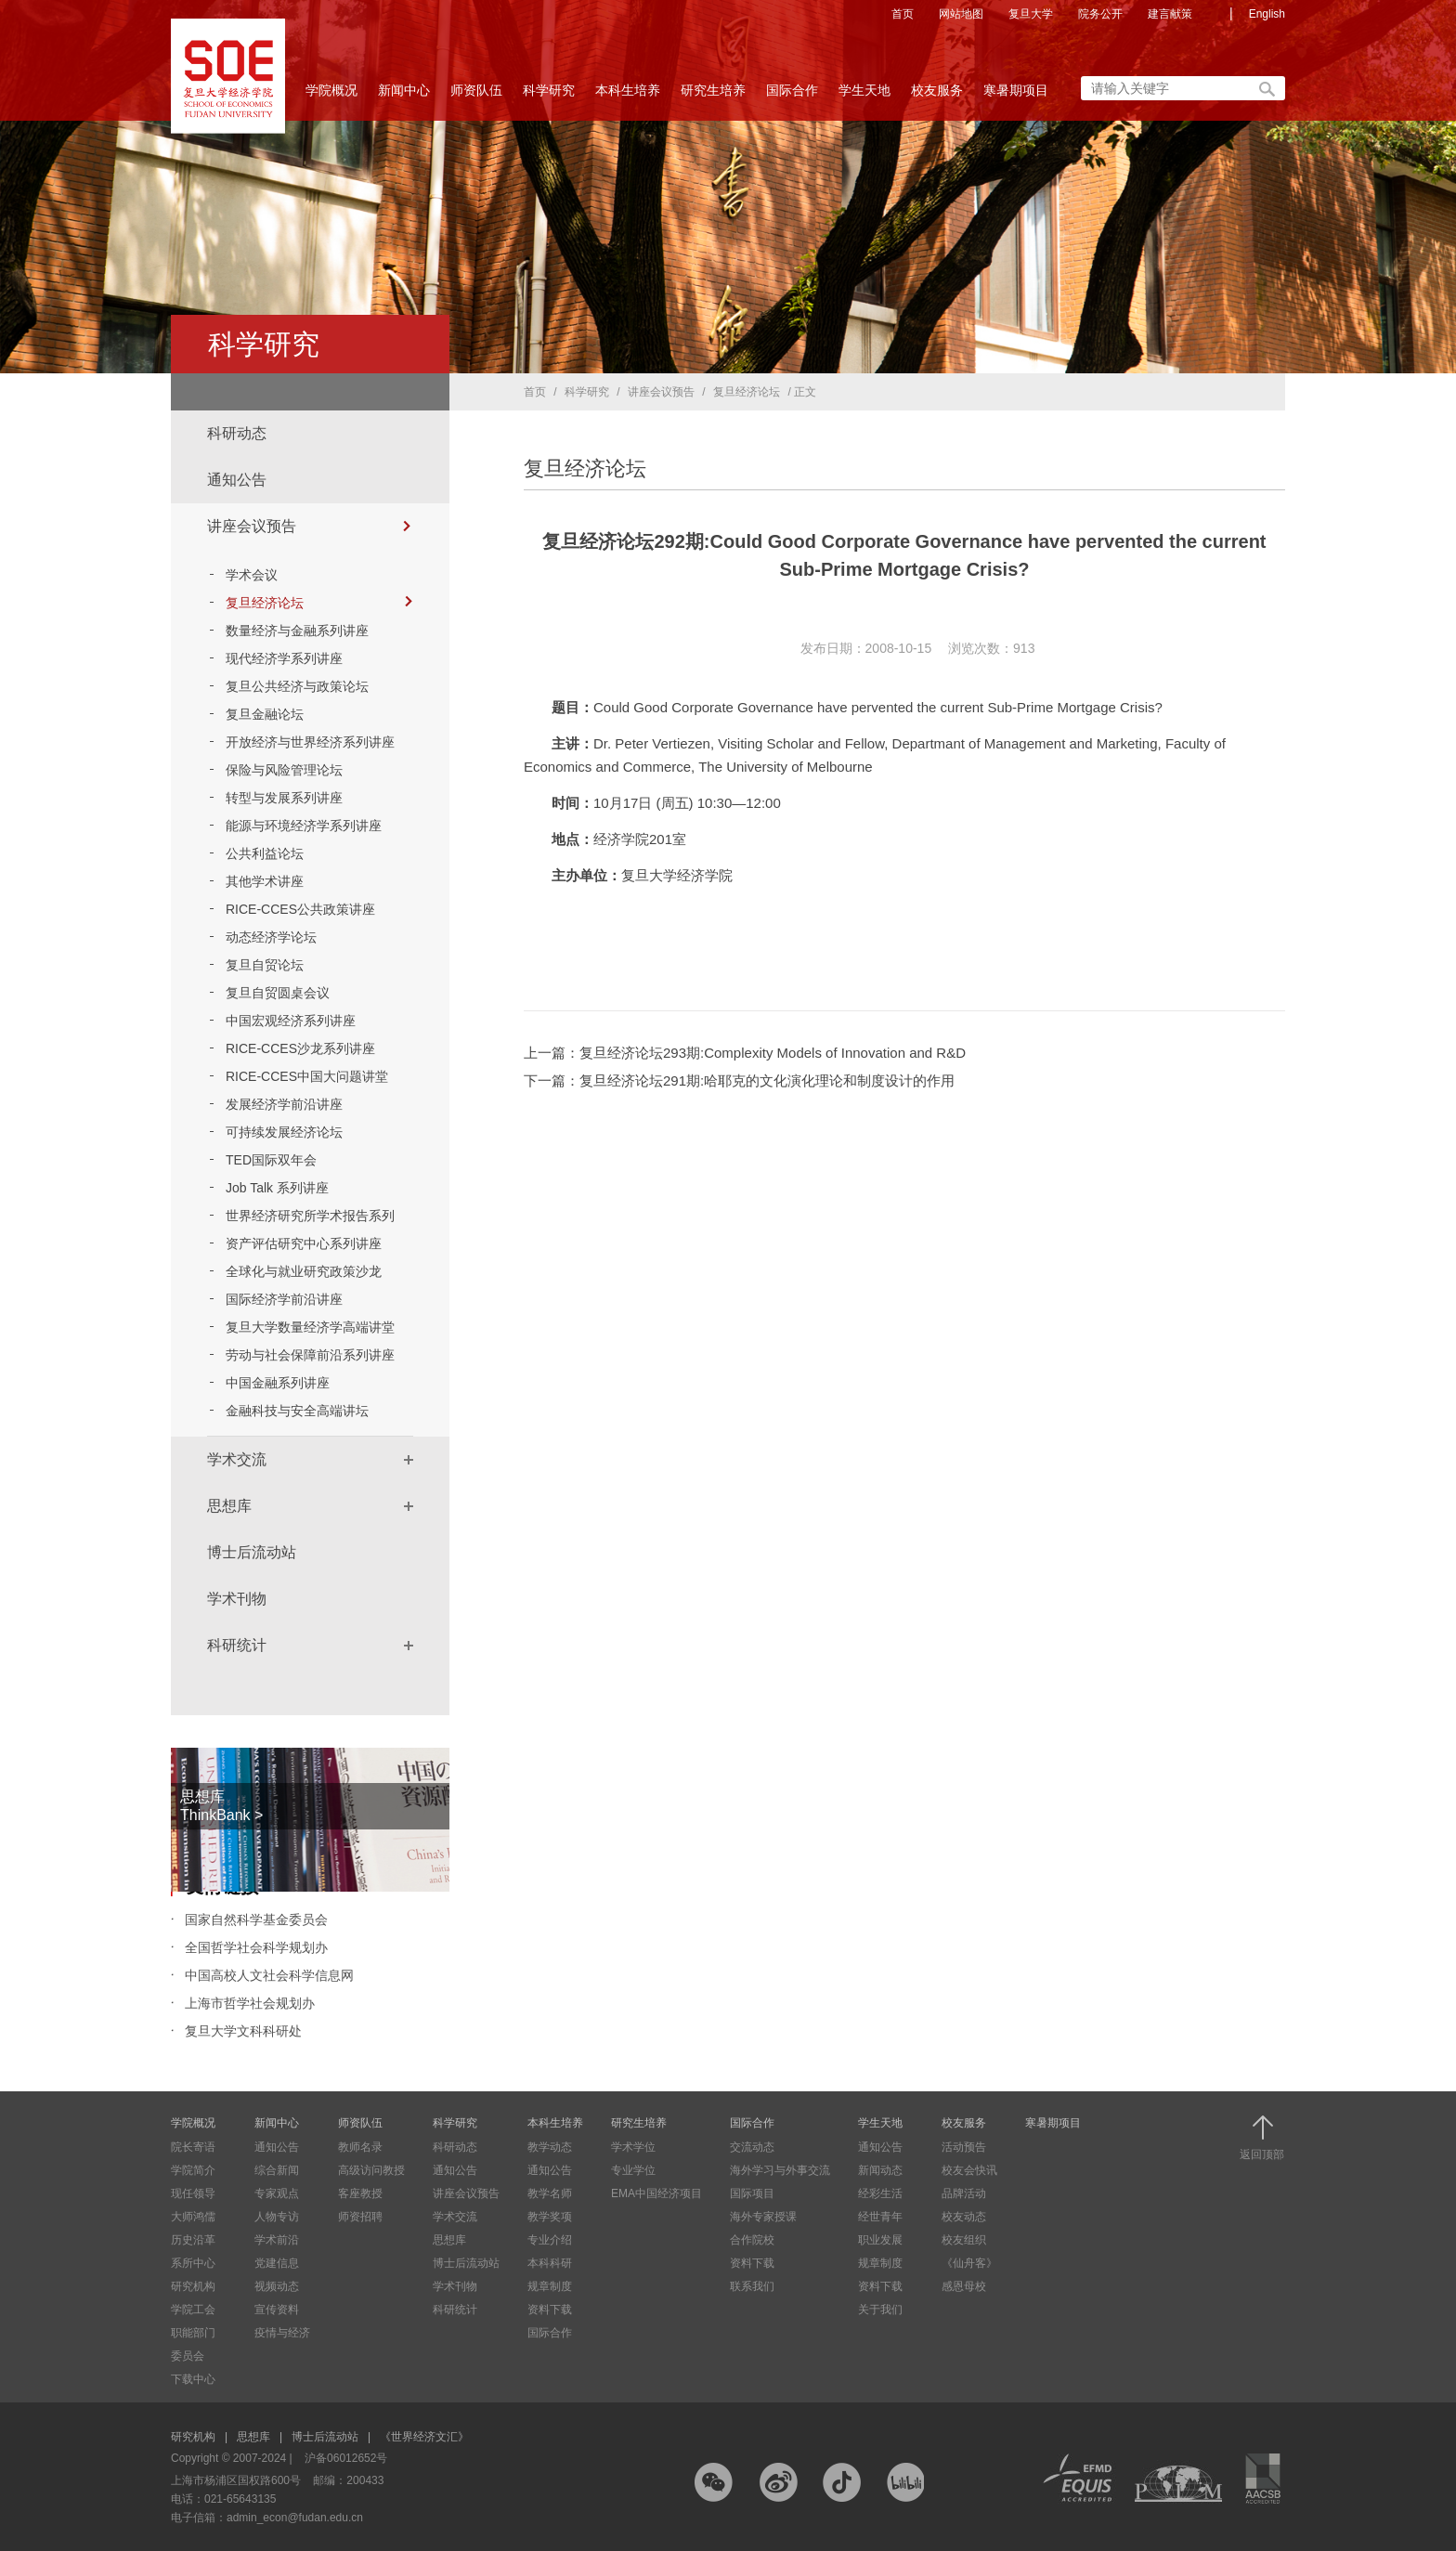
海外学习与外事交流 (780, 2170)
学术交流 (236, 1459)
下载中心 (193, 2379)
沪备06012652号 (346, 2458)
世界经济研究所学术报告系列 (310, 1215)
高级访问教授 (371, 2170)
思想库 (229, 1506)
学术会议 (252, 574)
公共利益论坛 (265, 853)
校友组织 (964, 2239)
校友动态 (964, 2216)
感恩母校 (964, 2286)
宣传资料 (276, 2309)
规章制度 (549, 2286)
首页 (902, 13)
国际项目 (752, 2193)
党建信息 (276, 2263)
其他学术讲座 (265, 881)
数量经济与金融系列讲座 (297, 630)
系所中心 (193, 2263)
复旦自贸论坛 (265, 964)
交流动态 (752, 2147)
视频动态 (276, 2286)
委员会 (187, 2355)
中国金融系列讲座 (278, 1382)
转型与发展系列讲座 (284, 797)
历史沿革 (193, 2239)
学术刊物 (236, 1599)
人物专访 (276, 2216)
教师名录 (360, 2147)
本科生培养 (627, 96)
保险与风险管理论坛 (284, 769)
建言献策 (1170, 13)
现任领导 (193, 2193)
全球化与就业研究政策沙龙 (304, 1271)
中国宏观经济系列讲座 (291, 1020)
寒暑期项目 (1015, 90)
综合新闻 (276, 2170)
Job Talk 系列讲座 (277, 1187)
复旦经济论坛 (319, 602)
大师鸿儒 (193, 2216)
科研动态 (236, 433)
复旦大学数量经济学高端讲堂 (310, 1327)
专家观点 (276, 2193)
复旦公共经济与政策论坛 (297, 686)
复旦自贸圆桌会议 (278, 992)
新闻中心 (404, 96)
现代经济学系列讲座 (284, 658)
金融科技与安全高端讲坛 (297, 1410)
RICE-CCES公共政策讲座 (300, 909)
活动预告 (964, 2147)
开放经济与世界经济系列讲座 (310, 742)
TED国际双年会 (271, 1159)
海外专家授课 (763, 2216)
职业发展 (880, 2239)
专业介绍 (549, 2239)
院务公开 (1100, 13)
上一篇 (745, 1053)
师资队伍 (476, 96)
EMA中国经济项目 (656, 2193)
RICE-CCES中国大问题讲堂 (307, 1076)
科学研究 (549, 96)
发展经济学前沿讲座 (284, 1104)
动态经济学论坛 (271, 937)
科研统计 (236, 1645)
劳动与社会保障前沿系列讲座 (310, 1354)
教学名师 (549, 2193)
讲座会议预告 (251, 526)
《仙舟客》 (969, 2263)
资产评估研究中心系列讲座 (304, 1243)
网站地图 (961, 13)
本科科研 (549, 2263)
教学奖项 (549, 2216)
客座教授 (360, 2193)
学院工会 (193, 2309)
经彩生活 (880, 2193)
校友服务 (937, 96)
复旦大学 (1030, 13)
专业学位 (633, 2170)
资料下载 (549, 2309)
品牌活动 (964, 2193)
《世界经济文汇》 (424, 2436)
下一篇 (739, 1080)
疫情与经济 (282, 2332)
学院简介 (193, 2170)
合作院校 (752, 2239)
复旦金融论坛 (265, 714)
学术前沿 (276, 2239)
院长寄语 (193, 2147)
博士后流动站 (251, 1552)
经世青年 (880, 2216)
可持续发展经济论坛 (284, 1132)
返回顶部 (1262, 2138)
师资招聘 (360, 2216)
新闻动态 (880, 2170)
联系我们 (752, 2286)
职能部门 (193, 2332)
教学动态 (549, 2147)
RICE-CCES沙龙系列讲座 (300, 1048)
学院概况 (332, 96)
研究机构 (193, 2286)
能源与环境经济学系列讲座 (304, 825)
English (1267, 13)
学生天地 (864, 96)
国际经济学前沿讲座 (284, 1299)
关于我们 (880, 2309)
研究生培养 (713, 96)
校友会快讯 (969, 2170)
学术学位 (633, 2147)
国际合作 (792, 96)
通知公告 (236, 480)
